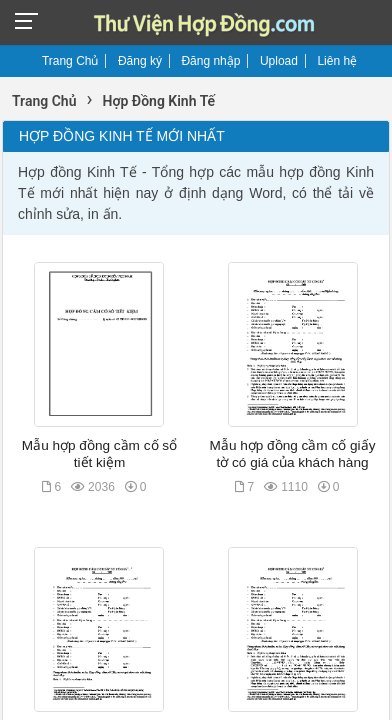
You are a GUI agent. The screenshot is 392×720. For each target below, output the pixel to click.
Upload (279, 61)
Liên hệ (337, 61)
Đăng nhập (210, 61)
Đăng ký (140, 61)
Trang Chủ (70, 61)
